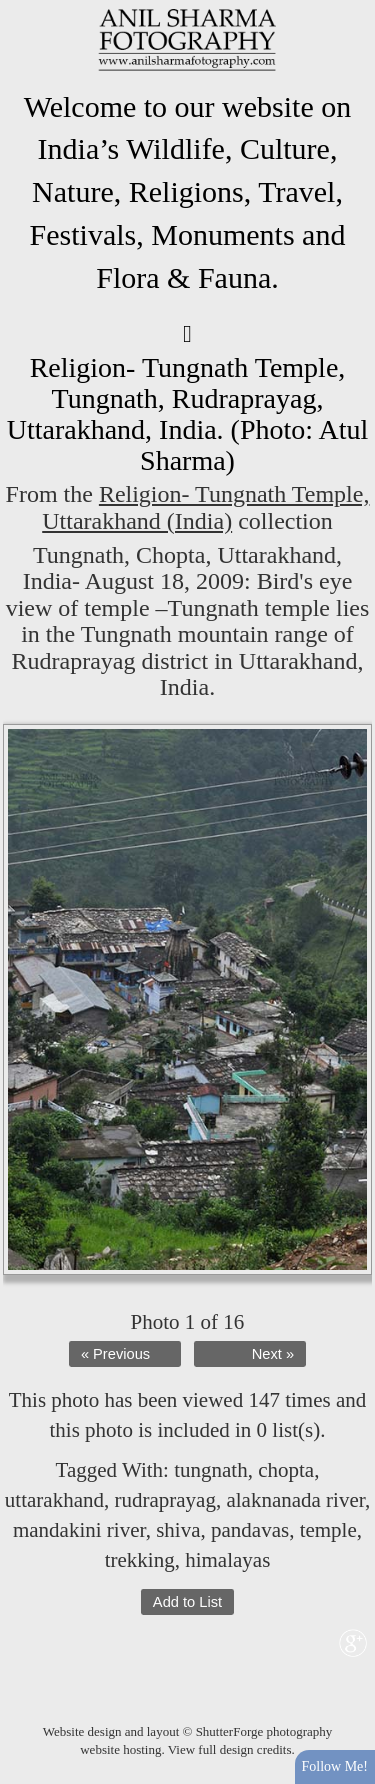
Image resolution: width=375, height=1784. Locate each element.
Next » (273, 1354)
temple (328, 1530)
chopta (286, 1470)
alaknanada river (295, 1500)
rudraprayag (164, 1500)
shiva (178, 1530)
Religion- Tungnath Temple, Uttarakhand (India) (205, 507)
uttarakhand (54, 1500)
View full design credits (230, 1749)
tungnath (211, 1470)
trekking (140, 1560)
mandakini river (79, 1530)
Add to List (187, 1602)
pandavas (250, 1530)
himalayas (227, 1560)
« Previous (115, 1354)
